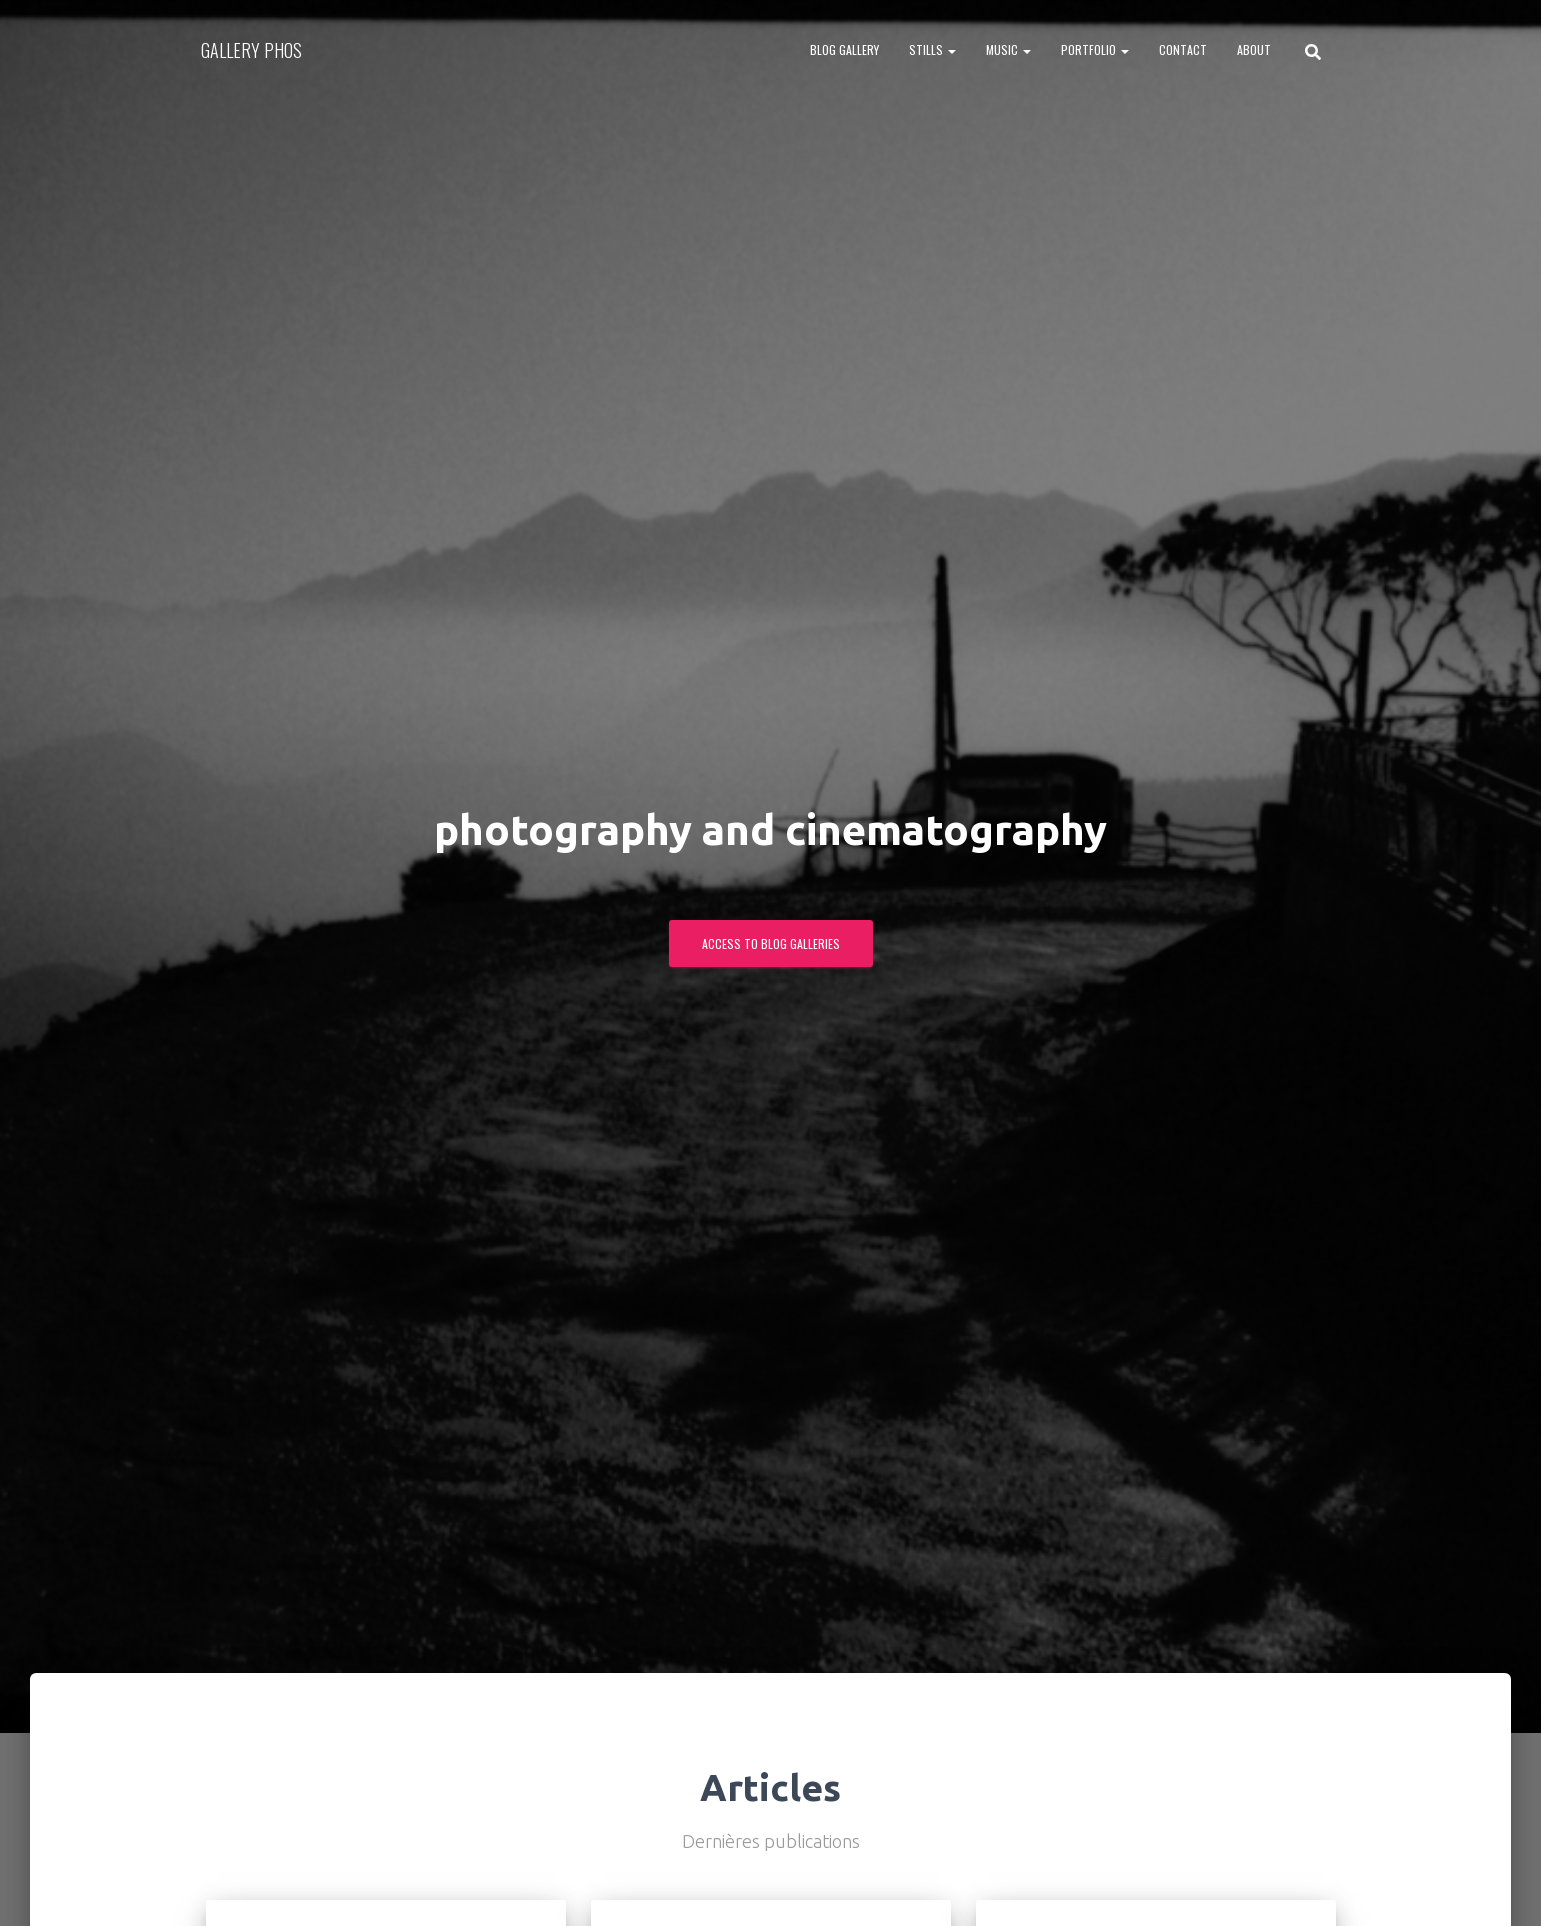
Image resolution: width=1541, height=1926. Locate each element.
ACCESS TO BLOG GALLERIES (771, 943)
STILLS (932, 49)
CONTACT (1183, 49)
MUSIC (1008, 49)
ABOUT (1254, 49)
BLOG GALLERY (844, 49)
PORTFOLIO (1095, 49)
